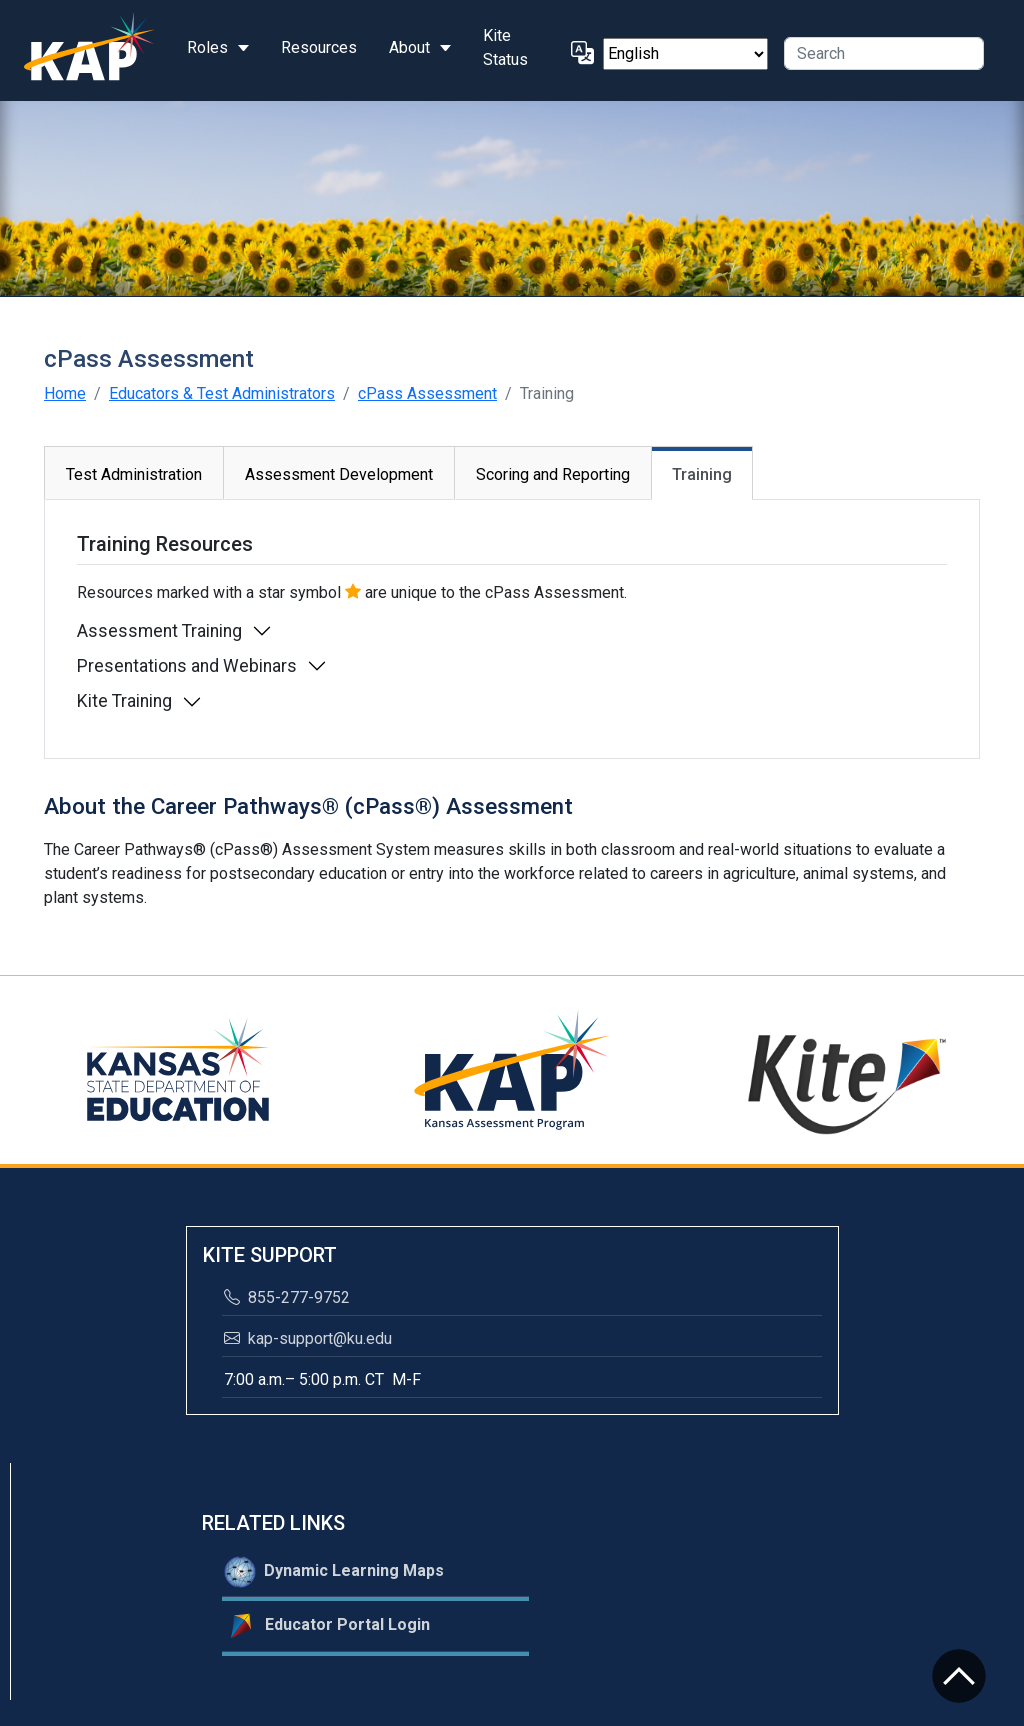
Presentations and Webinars (187, 666)
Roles (207, 47)
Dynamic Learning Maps (334, 1572)
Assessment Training (159, 631)
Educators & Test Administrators (222, 393)
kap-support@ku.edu (308, 1338)
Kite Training (124, 701)
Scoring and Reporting (553, 474)
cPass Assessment (427, 393)
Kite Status (505, 47)
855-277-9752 (287, 1297)
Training (702, 474)
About (409, 47)
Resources (319, 47)
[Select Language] (685, 54)
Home (65, 393)
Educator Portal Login (327, 1626)
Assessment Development (339, 474)
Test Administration (134, 474)
